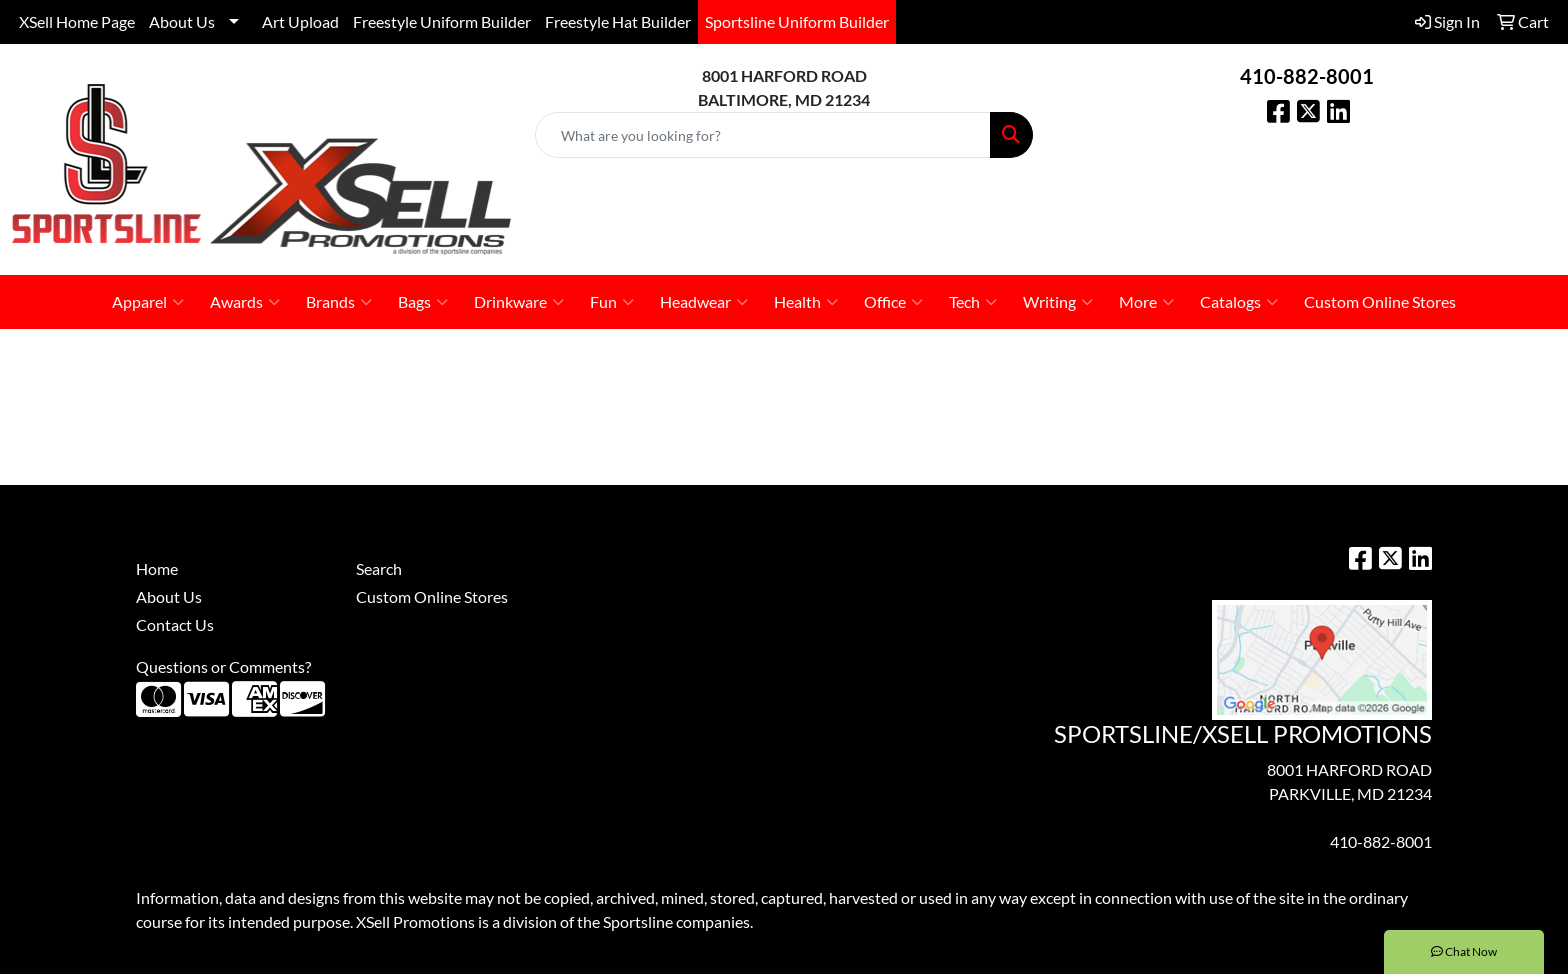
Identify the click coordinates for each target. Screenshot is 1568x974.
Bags (423, 302)
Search (379, 568)
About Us (182, 21)
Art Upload (300, 21)
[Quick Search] (763, 135)
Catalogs (1239, 302)
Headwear (704, 302)
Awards (245, 302)
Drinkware (519, 302)
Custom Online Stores (1380, 301)
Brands (339, 302)
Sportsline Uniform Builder (797, 21)
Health (806, 302)
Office (893, 302)
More (1146, 302)
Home (157, 568)
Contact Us (175, 624)
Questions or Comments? (223, 666)
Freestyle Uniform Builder (442, 21)
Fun (612, 302)
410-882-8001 (1307, 76)
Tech (973, 302)
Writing (1058, 302)
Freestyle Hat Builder (618, 21)
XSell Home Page (77, 21)
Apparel (148, 302)
